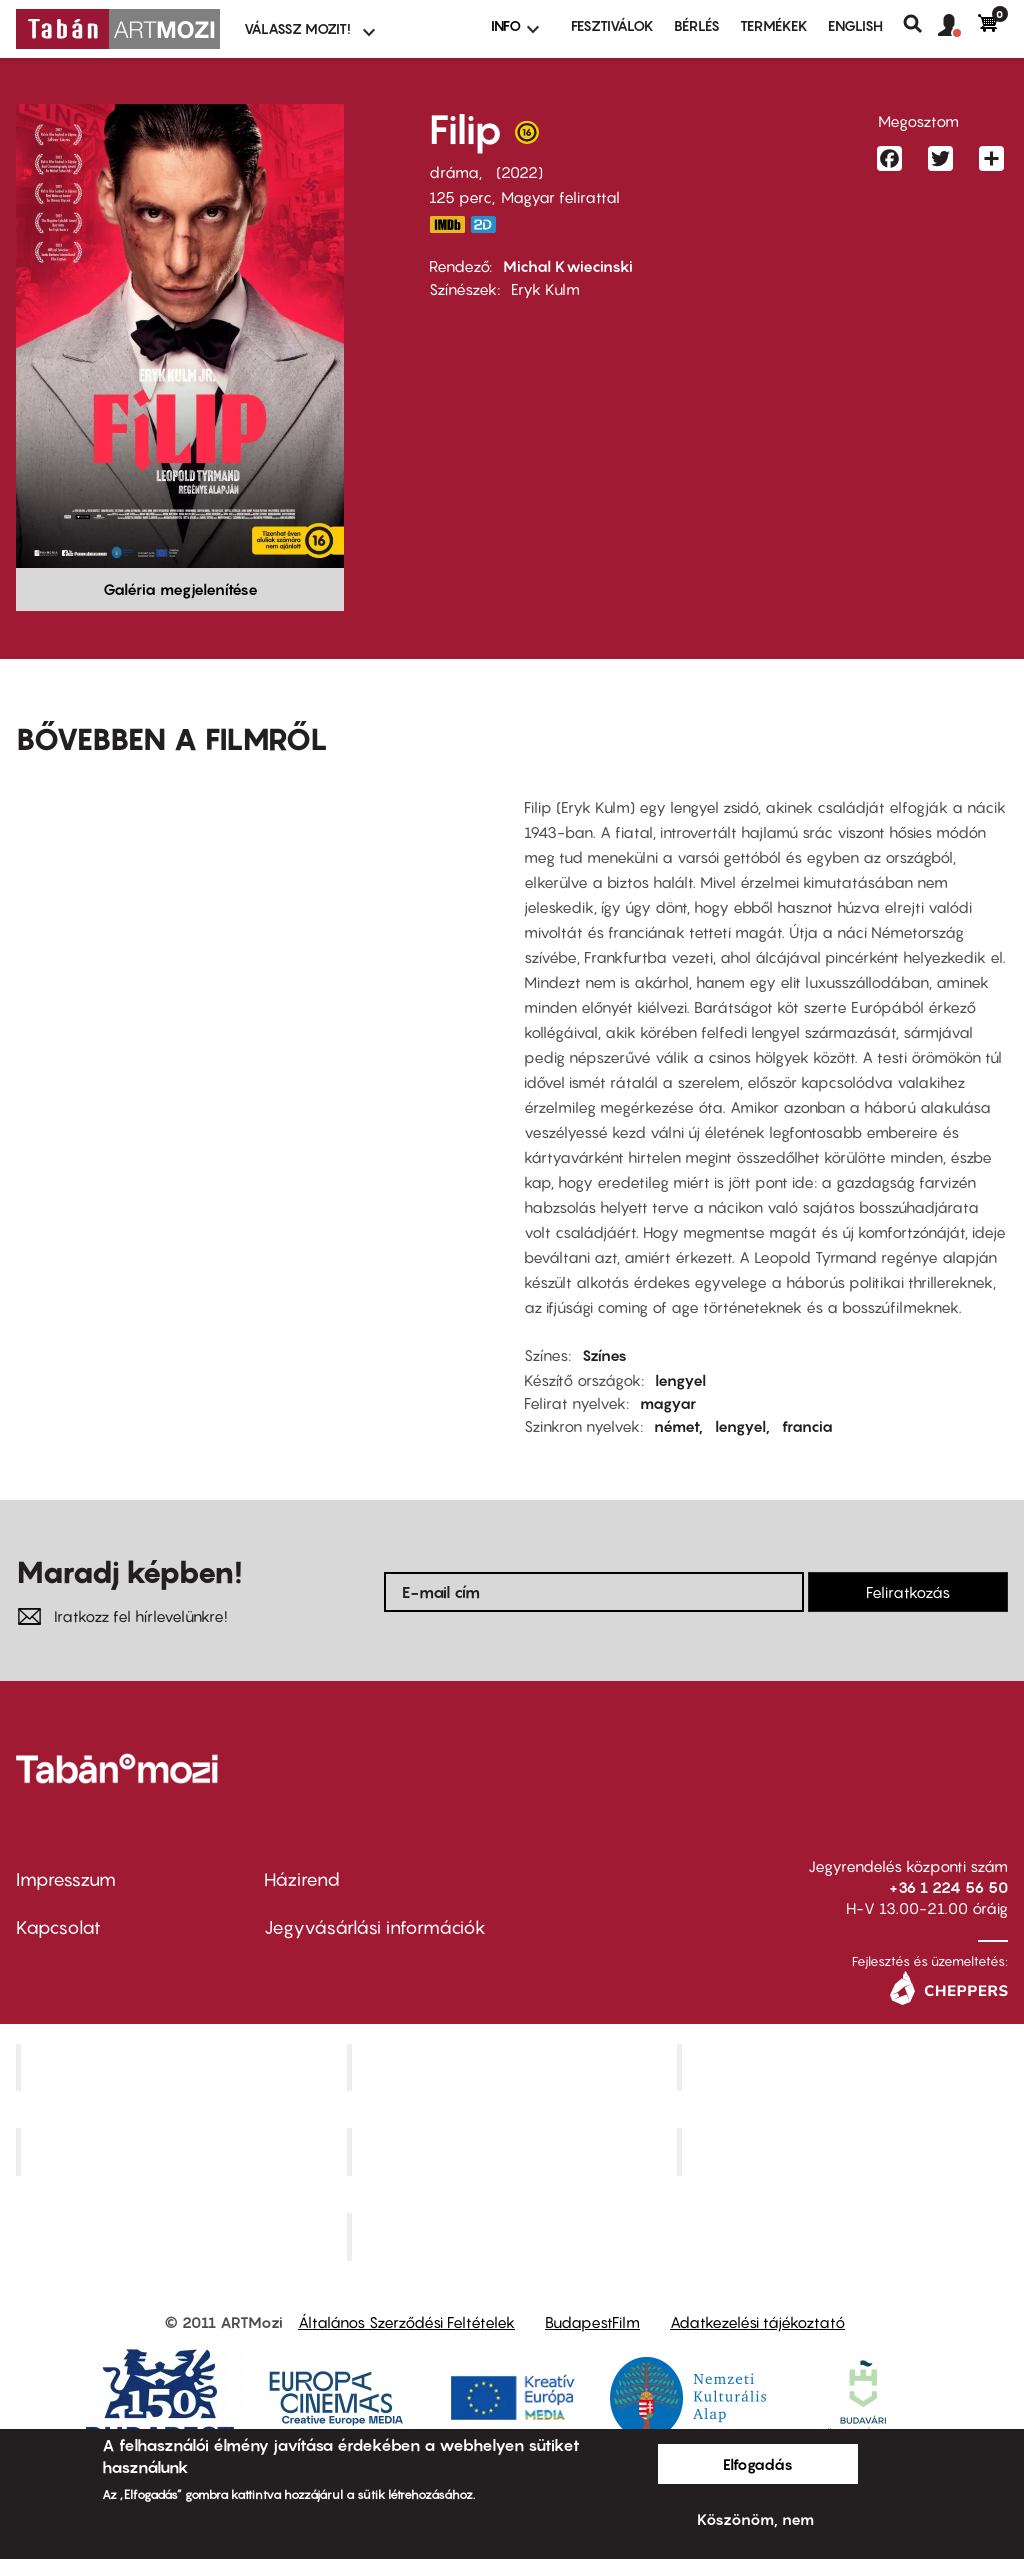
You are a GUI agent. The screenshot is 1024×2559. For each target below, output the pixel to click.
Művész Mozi (845, 2067)
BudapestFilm (592, 2322)
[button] (958, 26)
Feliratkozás (908, 1592)
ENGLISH (855, 25)
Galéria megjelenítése (180, 589)
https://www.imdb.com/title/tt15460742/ (447, 224)
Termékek (774, 25)
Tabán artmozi (845, 2152)
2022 (519, 172)
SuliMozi (514, 2152)
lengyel (680, 1380)
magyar (668, 1403)
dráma (454, 172)
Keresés (920, 24)
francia (807, 1426)
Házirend (302, 1879)
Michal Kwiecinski (568, 266)
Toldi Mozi (514, 2237)
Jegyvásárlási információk (375, 1927)
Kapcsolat (58, 1927)
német (676, 1426)
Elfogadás (758, 2464)
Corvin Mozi (183, 2067)
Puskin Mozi (184, 2152)
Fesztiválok (612, 25)
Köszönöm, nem (755, 2519)
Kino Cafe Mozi (514, 2067)
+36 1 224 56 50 (948, 1887)
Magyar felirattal (560, 197)
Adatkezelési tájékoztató (757, 2322)
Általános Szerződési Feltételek (406, 2322)
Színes (604, 1355)
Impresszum (66, 1879)
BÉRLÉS (697, 25)
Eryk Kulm (545, 289)
